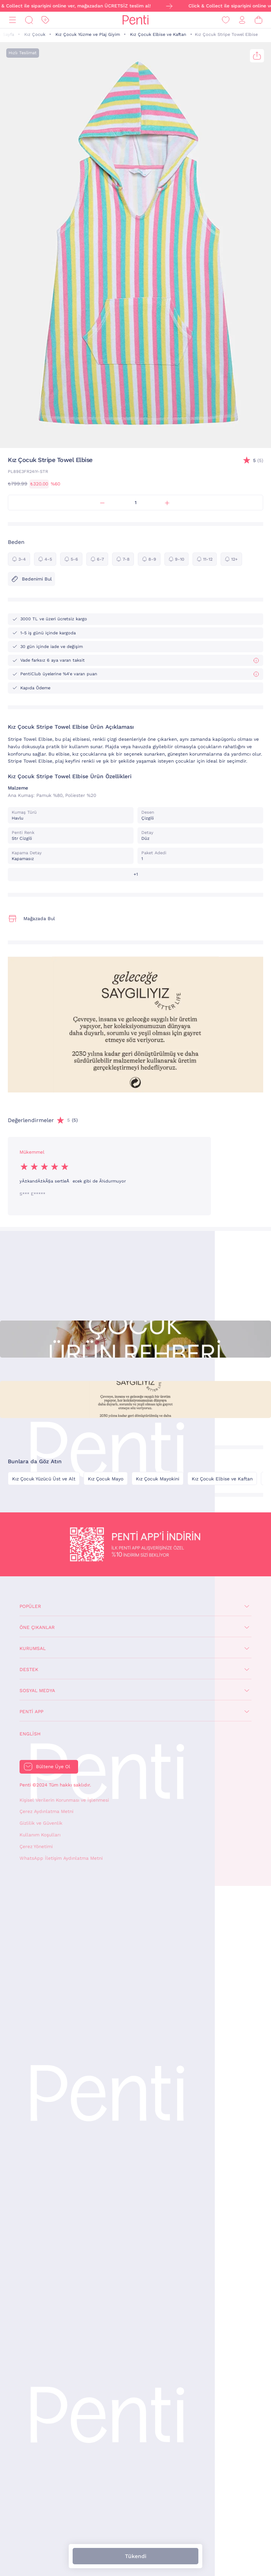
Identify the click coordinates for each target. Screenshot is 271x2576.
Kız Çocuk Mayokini (157, 1479)
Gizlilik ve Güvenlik (41, 1823)
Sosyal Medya (37, 1690)
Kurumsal (33, 1648)
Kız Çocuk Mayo (105, 1479)
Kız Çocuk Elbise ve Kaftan (158, 34)
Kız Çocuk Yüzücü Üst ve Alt (43, 1479)
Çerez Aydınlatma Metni (46, 1811)
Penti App (31, 1711)
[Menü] (12, 20)
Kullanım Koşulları (40, 1835)
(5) (258, 460)
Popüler (30, 1606)
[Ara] (29, 20)
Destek (29, 1669)
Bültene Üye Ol (53, 1766)
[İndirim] (45, 20)
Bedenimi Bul (31, 579)
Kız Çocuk (34, 34)
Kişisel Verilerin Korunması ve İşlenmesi (64, 1800)
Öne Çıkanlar (37, 1627)
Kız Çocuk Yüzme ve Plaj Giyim (87, 34)
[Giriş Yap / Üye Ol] (242, 20)
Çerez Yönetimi (36, 1846)
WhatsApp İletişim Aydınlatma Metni (61, 1858)
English (30, 1734)
